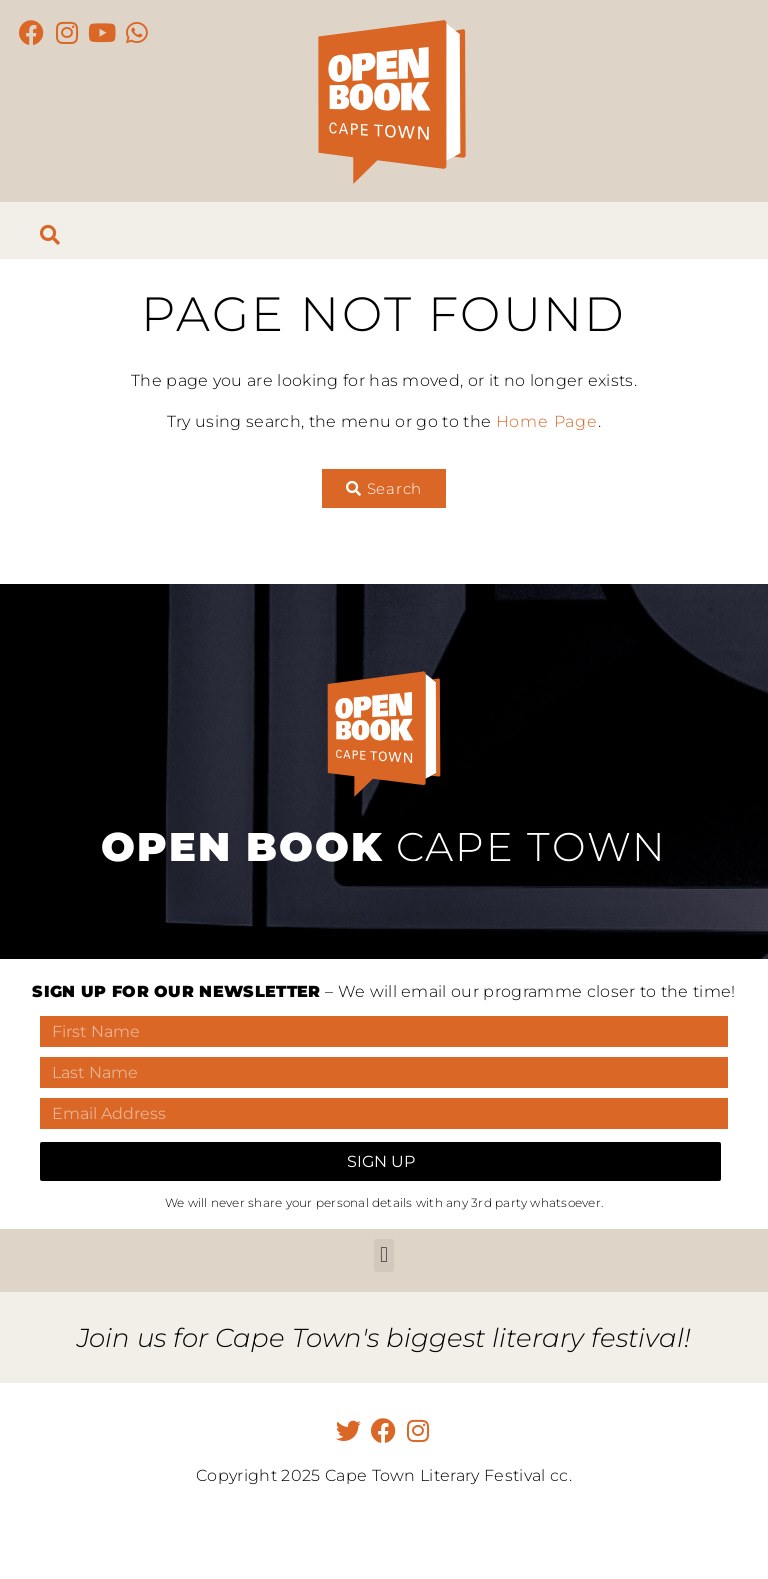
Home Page (547, 421)
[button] (383, 1255)
